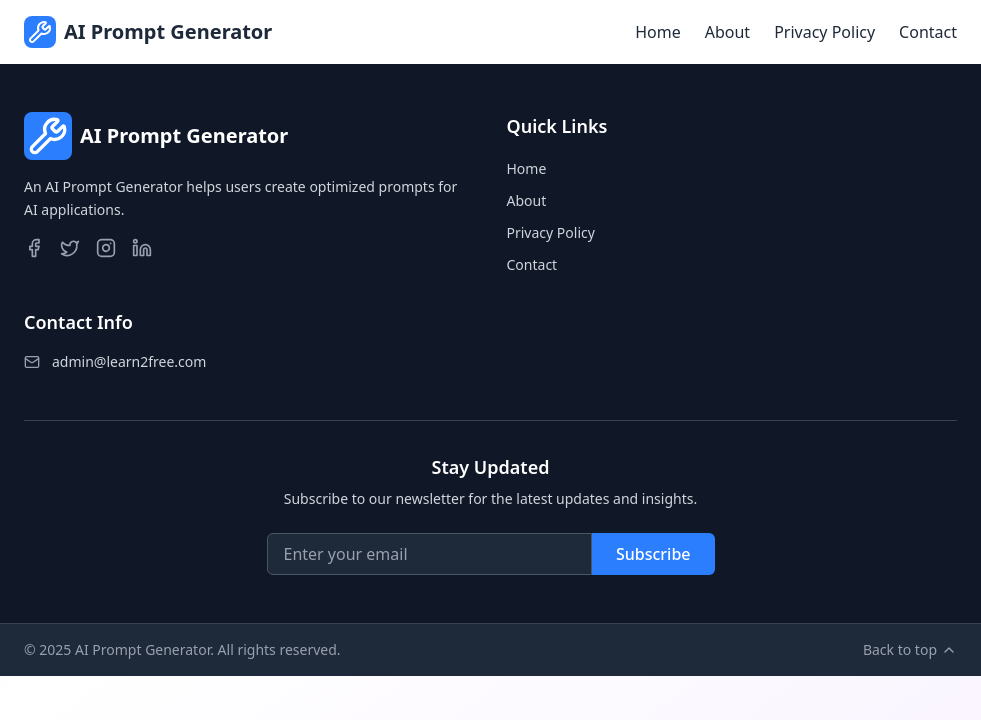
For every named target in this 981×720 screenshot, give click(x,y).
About (727, 32)
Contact (928, 32)
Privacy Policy (824, 32)
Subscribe (653, 554)
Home (658, 32)
